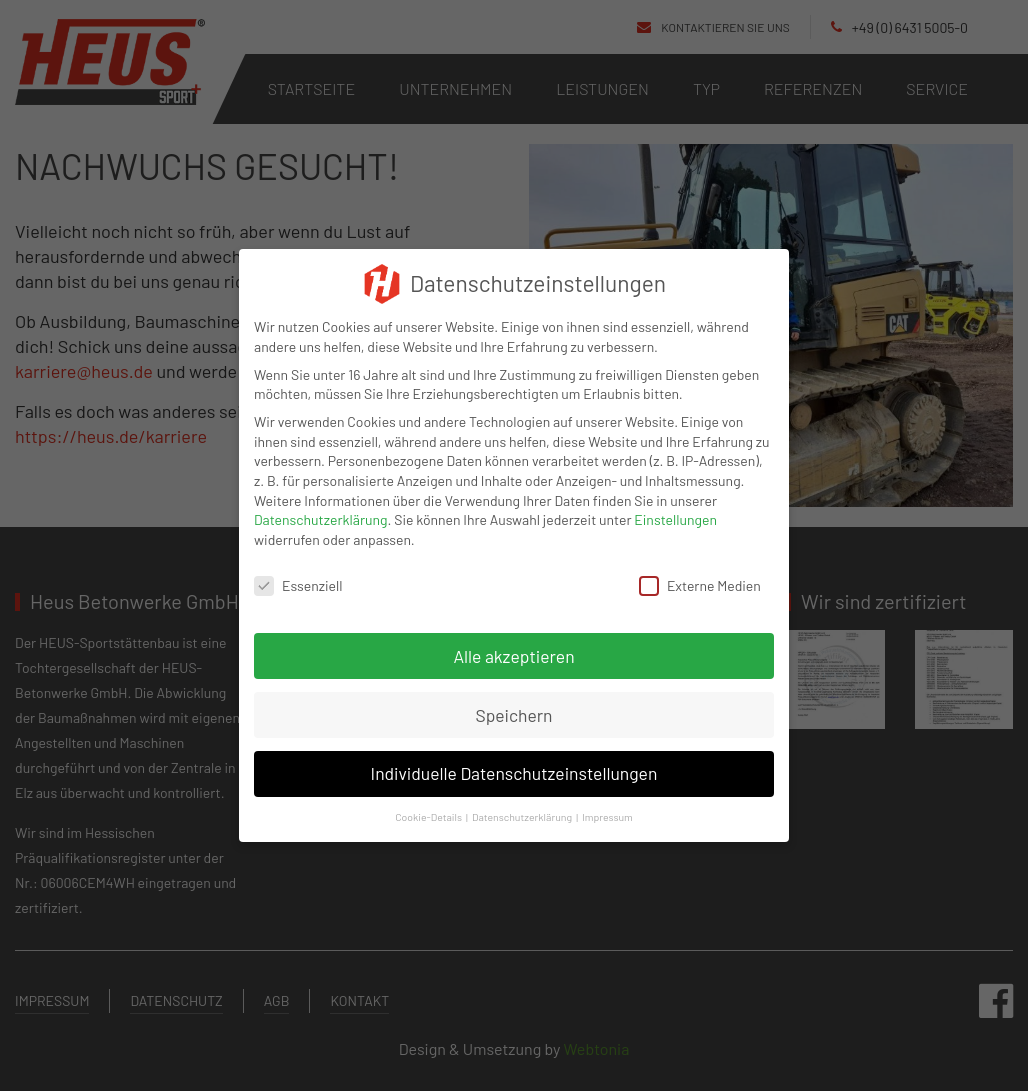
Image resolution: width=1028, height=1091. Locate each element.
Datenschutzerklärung (321, 505)
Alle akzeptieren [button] (513, 641)
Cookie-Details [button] (428, 802)
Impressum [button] (607, 802)
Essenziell (298, 570)
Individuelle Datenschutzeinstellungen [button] (514, 759)
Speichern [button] (513, 700)
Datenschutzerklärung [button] (522, 802)
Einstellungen (675, 505)
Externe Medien (700, 570)
